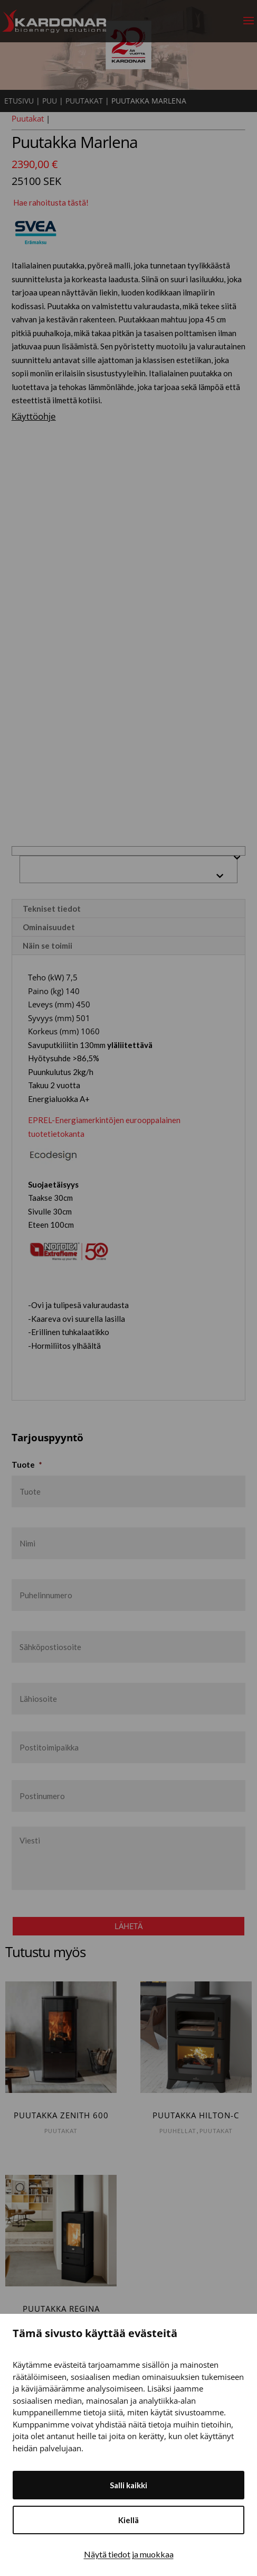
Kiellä (128, 2520)
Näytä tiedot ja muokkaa (129, 2554)
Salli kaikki (128, 2485)
